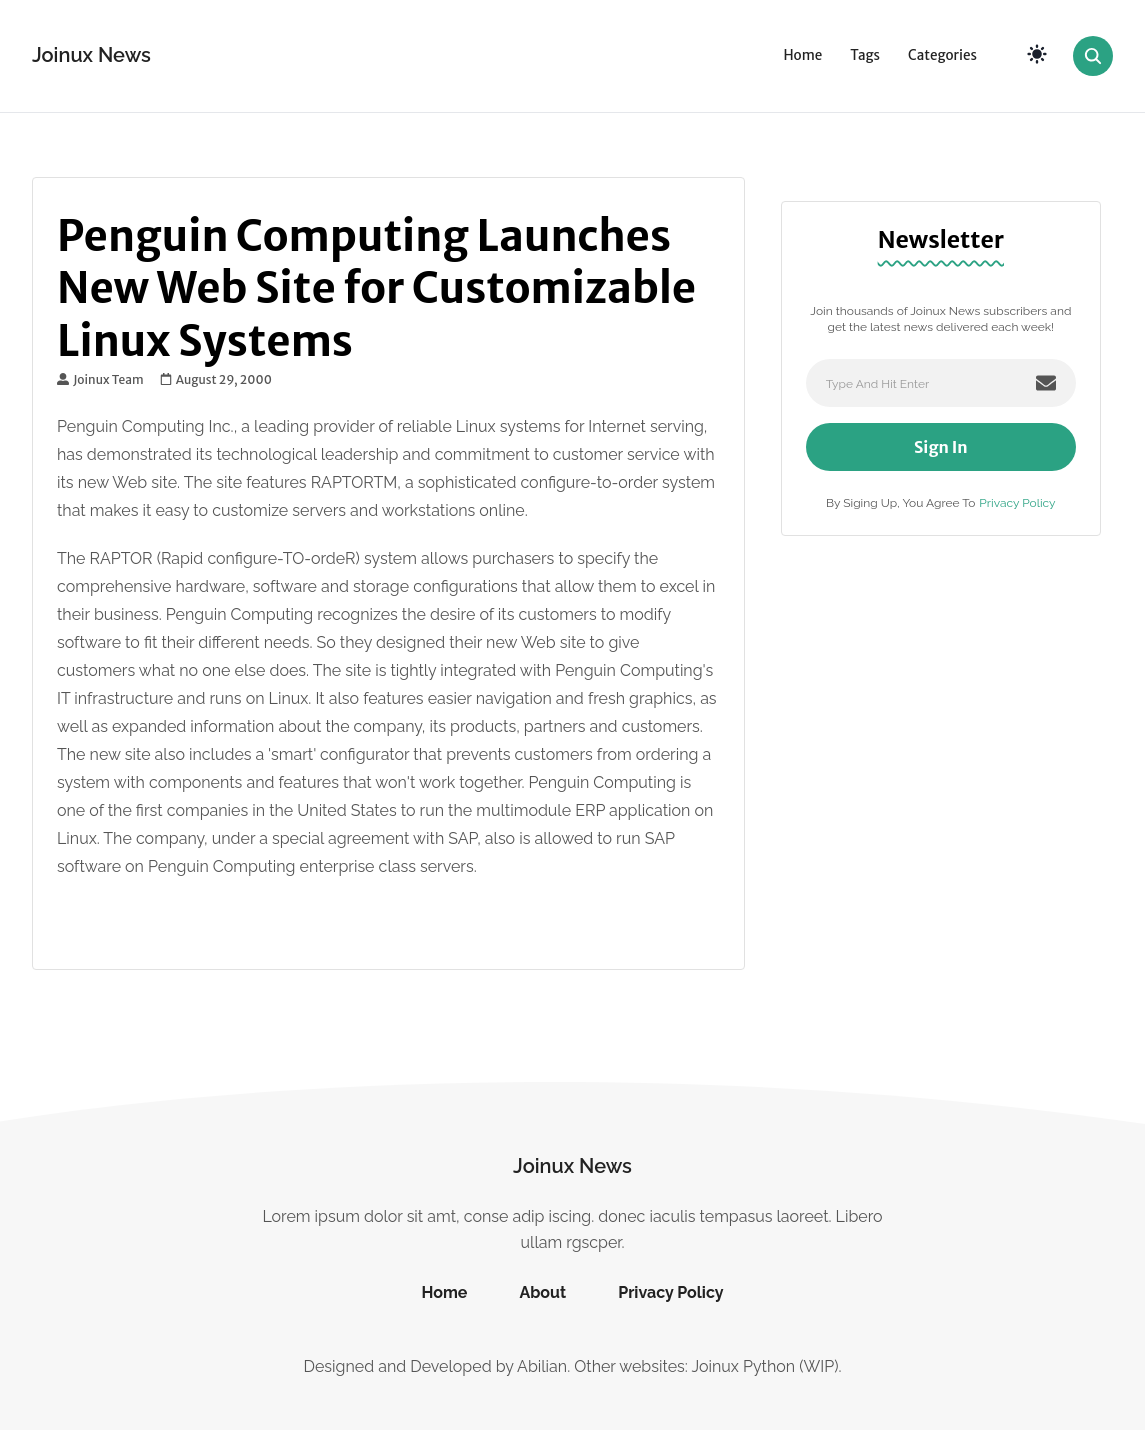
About (542, 1292)
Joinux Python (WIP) (764, 1366)
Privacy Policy (1017, 503)
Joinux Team (100, 380)
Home (802, 55)
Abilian (542, 1366)
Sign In (941, 447)
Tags (865, 55)
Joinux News (91, 55)
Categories (942, 55)
